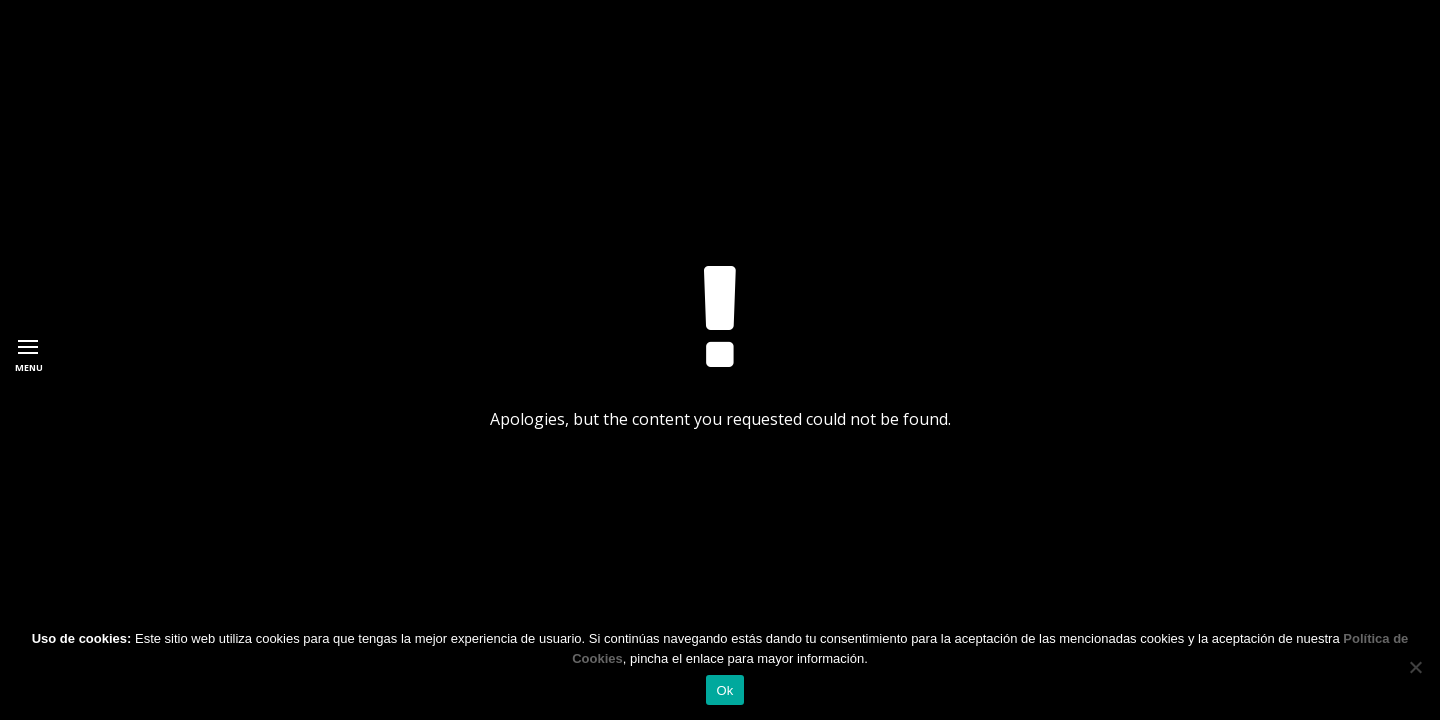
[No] (1415, 667)
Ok (724, 690)
